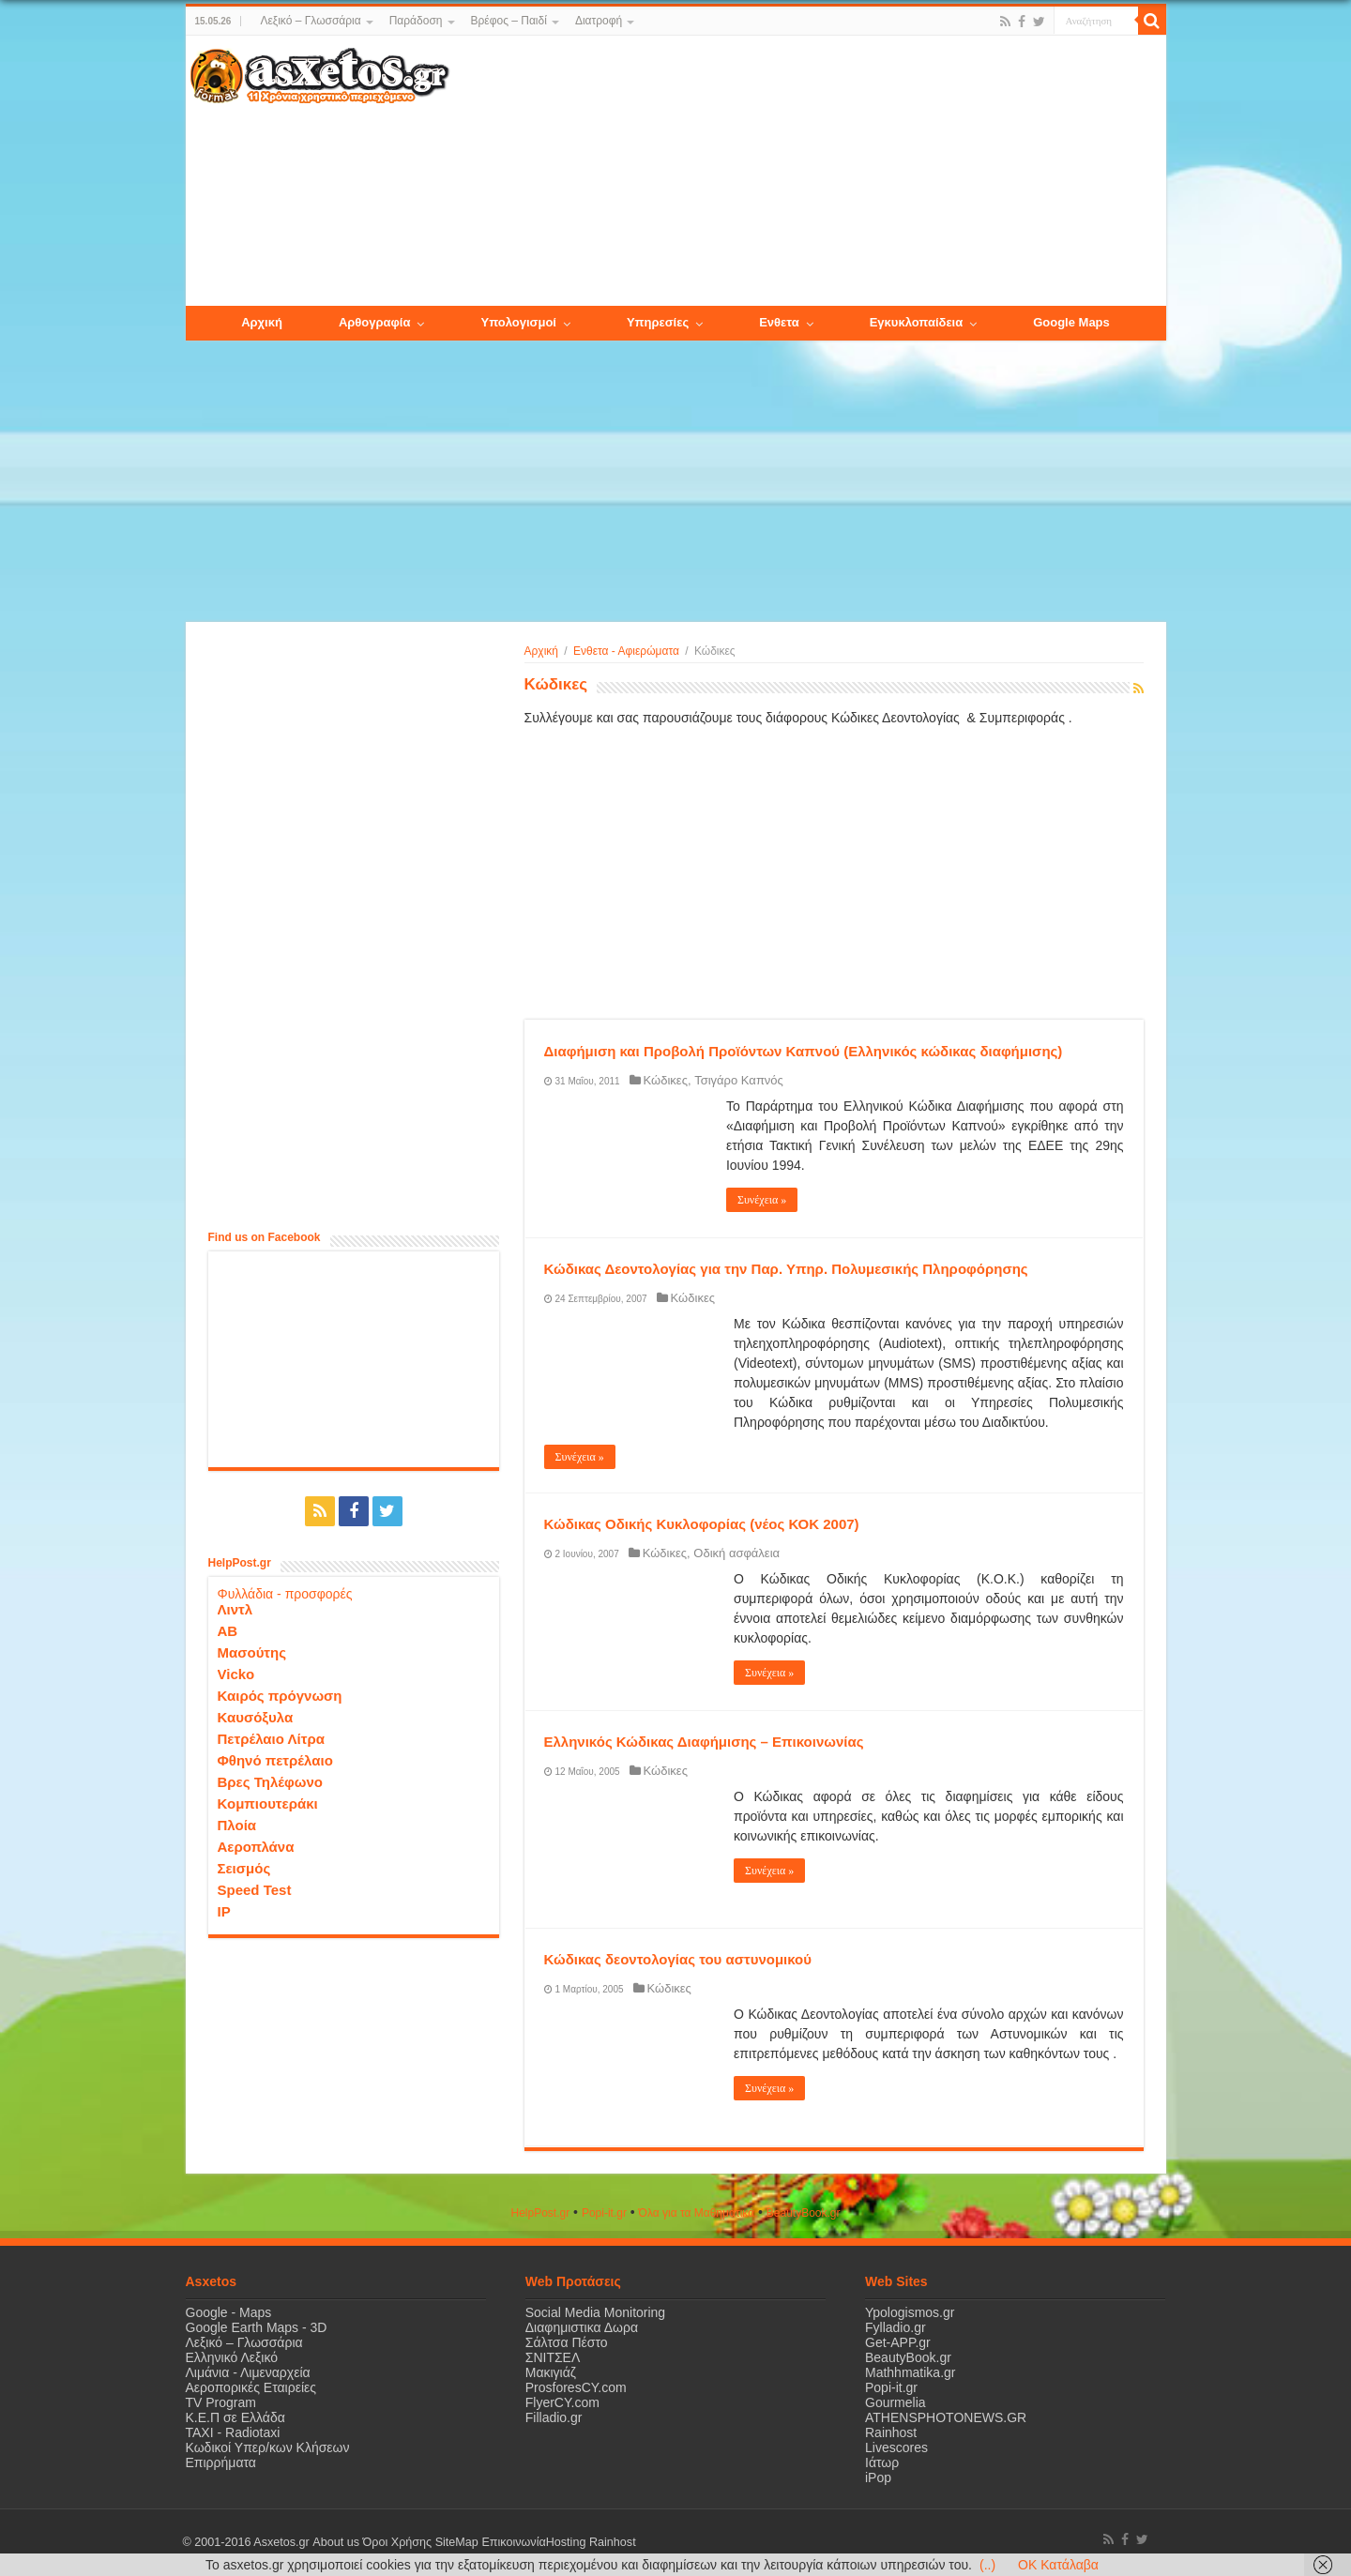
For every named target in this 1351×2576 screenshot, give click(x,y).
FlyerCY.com (562, 2402)
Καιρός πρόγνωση (280, 1696)
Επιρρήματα (221, 2462)
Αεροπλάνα (256, 1847)
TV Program (221, 2402)
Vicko (236, 1674)
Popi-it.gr (604, 2213)
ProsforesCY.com (576, 2387)
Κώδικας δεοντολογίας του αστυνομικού (678, 1959)
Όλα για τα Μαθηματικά (697, 2213)
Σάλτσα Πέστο (566, 2342)
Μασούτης (252, 1652)
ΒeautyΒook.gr (804, 2213)
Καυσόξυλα (256, 1717)
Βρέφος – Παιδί (509, 20)
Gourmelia (895, 2402)
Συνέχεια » (761, 1199)
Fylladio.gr (895, 2327)
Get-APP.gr (898, 2342)
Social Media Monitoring (595, 2312)
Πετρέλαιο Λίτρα (271, 1739)
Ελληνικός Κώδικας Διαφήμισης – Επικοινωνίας (704, 1742)
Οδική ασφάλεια (736, 1553)
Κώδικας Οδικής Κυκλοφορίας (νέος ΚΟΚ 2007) (701, 1524)
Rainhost (891, 2432)
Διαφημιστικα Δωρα (581, 2327)
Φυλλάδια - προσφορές (285, 1593)
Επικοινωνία (513, 2542)
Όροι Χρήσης (397, 2542)
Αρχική (541, 651)
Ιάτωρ (882, 2462)
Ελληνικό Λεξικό (232, 2357)
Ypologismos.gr (909, 2312)
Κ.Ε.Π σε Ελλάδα (235, 2417)
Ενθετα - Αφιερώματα (626, 651)
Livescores (896, 2447)
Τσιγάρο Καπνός (738, 1080)
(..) (987, 2564)
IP (224, 1911)
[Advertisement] (806, 171)
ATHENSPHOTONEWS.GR (945, 2417)
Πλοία (237, 1825)
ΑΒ (228, 1631)
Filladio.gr (554, 2417)
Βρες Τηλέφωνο (270, 1782)
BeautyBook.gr (908, 2357)
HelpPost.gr (539, 2213)
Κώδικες (666, 1080)
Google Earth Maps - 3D (256, 2327)
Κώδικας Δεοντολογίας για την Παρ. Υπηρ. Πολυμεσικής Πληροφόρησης (786, 1269)
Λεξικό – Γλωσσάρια (310, 20)
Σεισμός (244, 1868)
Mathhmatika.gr (910, 2372)
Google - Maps (229, 2312)
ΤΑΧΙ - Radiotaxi (233, 2432)
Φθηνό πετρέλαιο (275, 1760)
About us (335, 2542)
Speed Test (255, 1890)
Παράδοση (416, 20)
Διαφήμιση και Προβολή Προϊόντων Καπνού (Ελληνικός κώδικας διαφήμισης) (803, 1051)
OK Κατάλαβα (1058, 2564)
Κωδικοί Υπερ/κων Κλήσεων (268, 2447)
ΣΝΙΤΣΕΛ (553, 2357)
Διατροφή (598, 20)
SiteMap (456, 2542)
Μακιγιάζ (550, 2372)
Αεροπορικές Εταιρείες (251, 2387)
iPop (878, 2477)
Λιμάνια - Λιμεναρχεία (248, 2372)
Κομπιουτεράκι (268, 1803)
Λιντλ (235, 1609)
